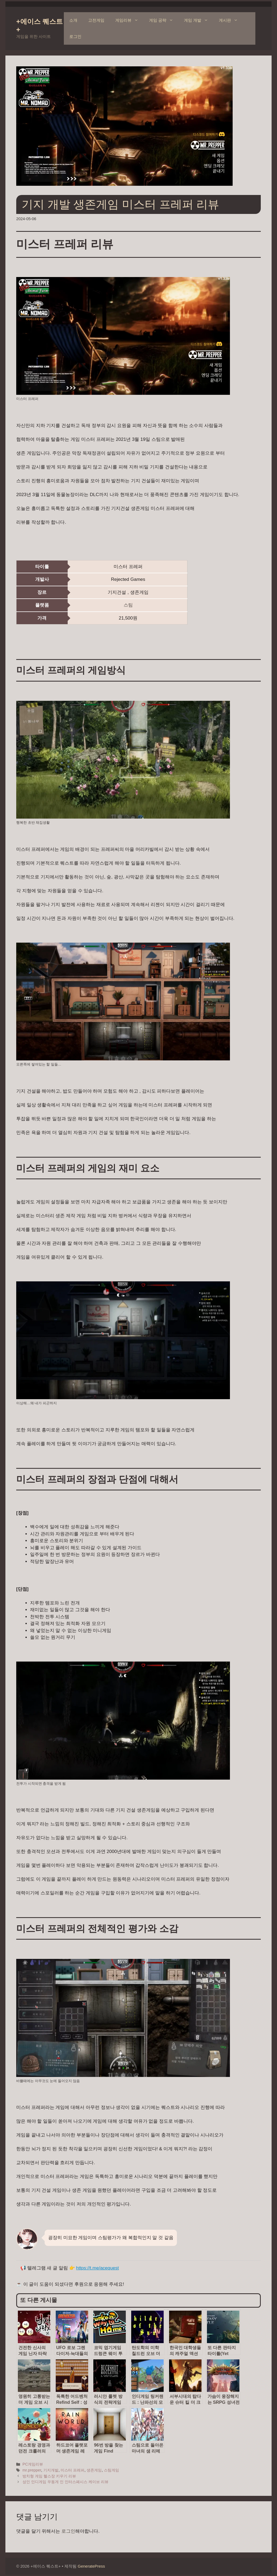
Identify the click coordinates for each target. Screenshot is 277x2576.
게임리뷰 (129, 20)
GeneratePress (91, 2566)
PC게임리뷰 (32, 2464)
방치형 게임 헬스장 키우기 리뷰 (49, 2476)
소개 (73, 20)
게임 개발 (198, 20)
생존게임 (94, 2470)
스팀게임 (111, 2470)
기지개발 (50, 2470)
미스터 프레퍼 (72, 2470)
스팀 (128, 605)
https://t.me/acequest (97, 2268)
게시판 (231, 20)
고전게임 (96, 20)
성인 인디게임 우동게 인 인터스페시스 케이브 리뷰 (65, 2482)
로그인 (75, 36)
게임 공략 (164, 20)
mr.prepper (31, 2470)
